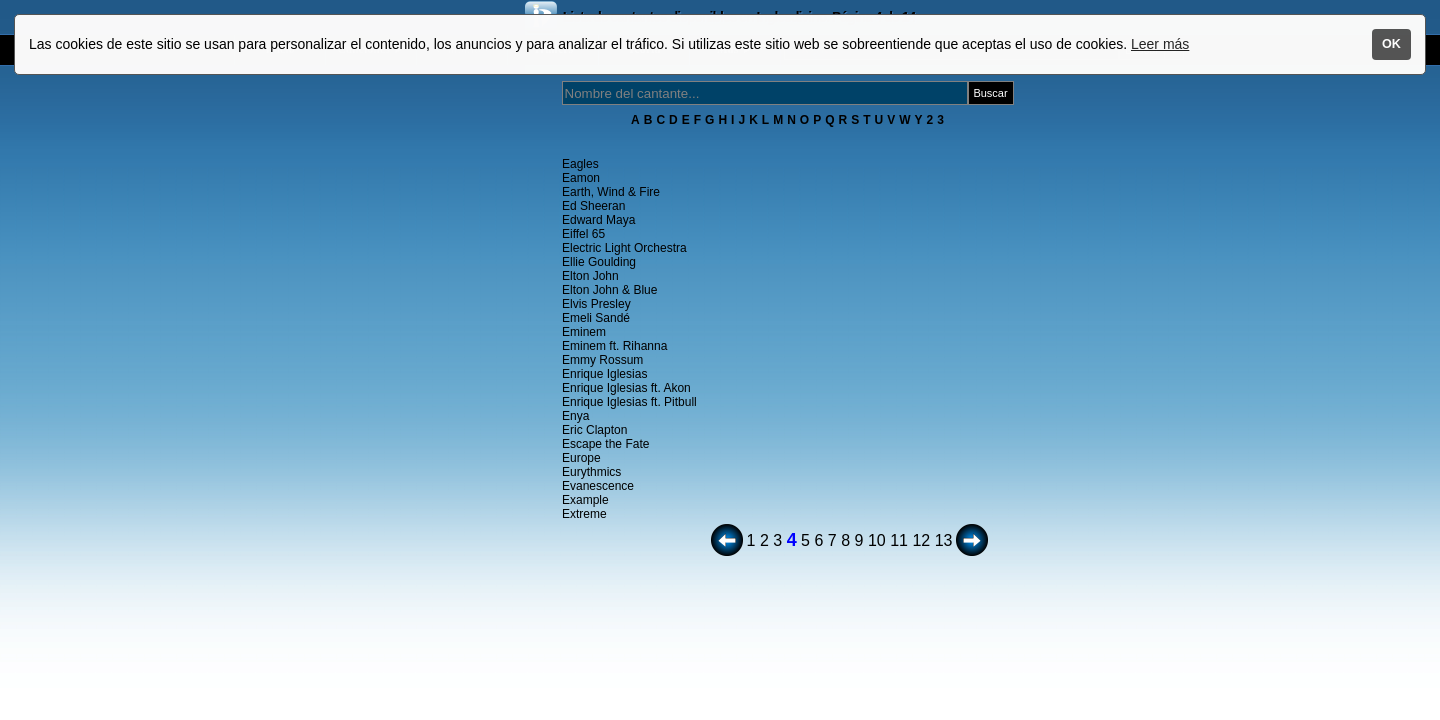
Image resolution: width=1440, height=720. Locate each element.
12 (921, 540)
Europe (581, 458)
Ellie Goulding (599, 262)
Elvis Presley (596, 304)
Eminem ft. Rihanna (614, 346)
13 (944, 540)
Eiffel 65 (583, 234)
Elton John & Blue (609, 290)
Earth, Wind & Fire (611, 192)
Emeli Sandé (596, 318)
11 (899, 540)
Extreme (584, 514)
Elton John (590, 276)
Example (585, 500)
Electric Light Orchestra (624, 248)
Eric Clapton (594, 430)
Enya (575, 416)
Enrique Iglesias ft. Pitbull (629, 402)
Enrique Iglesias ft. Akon (626, 388)
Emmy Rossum (602, 360)
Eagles (580, 164)
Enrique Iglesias (604, 374)
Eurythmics (591, 472)
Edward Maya (598, 220)
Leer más (1160, 44)
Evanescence (598, 486)
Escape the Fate (605, 444)
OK (1391, 44)
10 (877, 540)
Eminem (584, 332)
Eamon (581, 178)
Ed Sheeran (593, 206)
